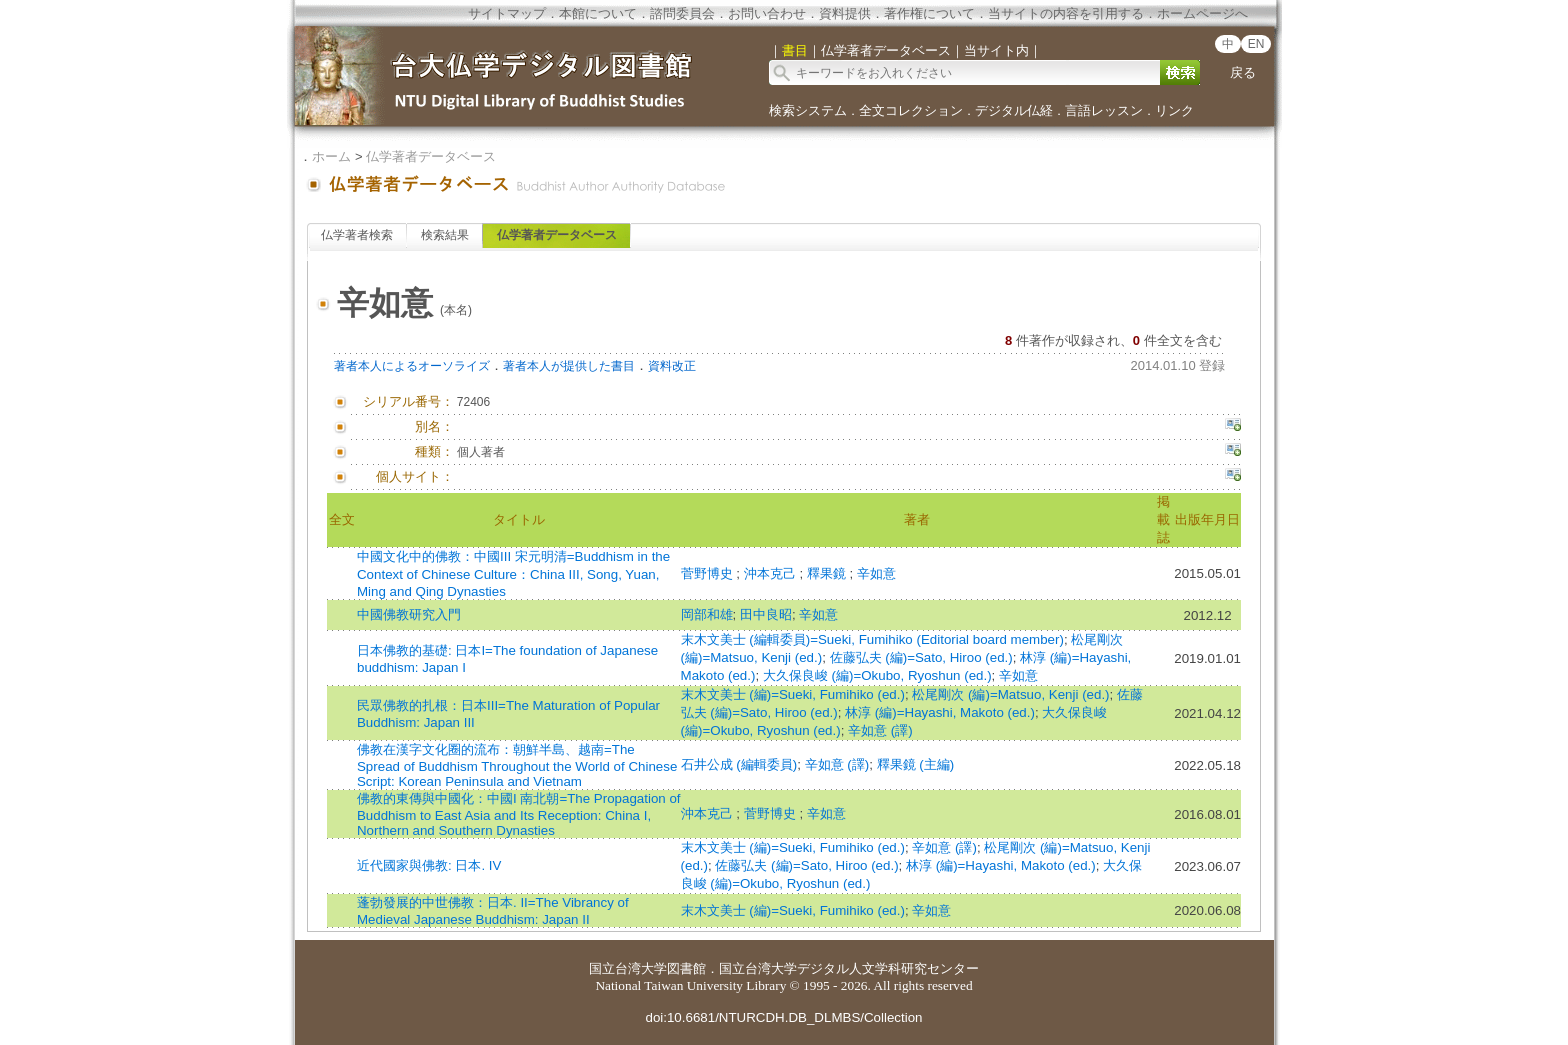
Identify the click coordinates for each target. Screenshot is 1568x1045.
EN (1256, 44)
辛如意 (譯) (880, 730)
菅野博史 (709, 573)
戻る (1243, 72)
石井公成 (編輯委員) (739, 764)
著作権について (929, 13)
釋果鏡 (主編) (916, 764)
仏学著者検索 (357, 235)
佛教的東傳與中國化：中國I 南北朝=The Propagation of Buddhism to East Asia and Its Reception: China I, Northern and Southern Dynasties (519, 814)
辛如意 (876, 573)
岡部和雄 (707, 614)
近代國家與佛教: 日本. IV (429, 865)
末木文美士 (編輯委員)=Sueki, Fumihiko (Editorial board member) (872, 639)
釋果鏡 (828, 573)
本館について (598, 13)
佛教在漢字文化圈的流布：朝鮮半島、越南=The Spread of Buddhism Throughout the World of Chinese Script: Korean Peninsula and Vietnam (517, 765)
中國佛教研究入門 (409, 614)
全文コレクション (911, 110)
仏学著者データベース (431, 156)
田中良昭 (766, 614)
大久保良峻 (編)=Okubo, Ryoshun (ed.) (877, 675)
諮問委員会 (682, 13)
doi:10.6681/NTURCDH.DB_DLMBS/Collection (783, 1017)
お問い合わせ (767, 13)
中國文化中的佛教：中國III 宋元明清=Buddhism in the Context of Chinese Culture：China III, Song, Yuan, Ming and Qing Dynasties (513, 574)
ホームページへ (1202, 13)
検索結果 (445, 235)
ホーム (331, 156)
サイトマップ (507, 13)
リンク (1174, 110)
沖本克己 (772, 573)
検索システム (808, 110)
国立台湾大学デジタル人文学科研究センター (849, 968)
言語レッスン (1104, 110)
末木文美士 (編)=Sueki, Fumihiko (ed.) (793, 694)
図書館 (686, 968)
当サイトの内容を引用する (1066, 13)
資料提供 (845, 13)
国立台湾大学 (628, 968)
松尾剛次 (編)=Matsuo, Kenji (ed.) (1010, 694)
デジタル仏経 (1014, 110)
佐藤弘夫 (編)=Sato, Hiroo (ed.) (921, 657)
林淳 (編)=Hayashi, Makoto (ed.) (940, 712)
